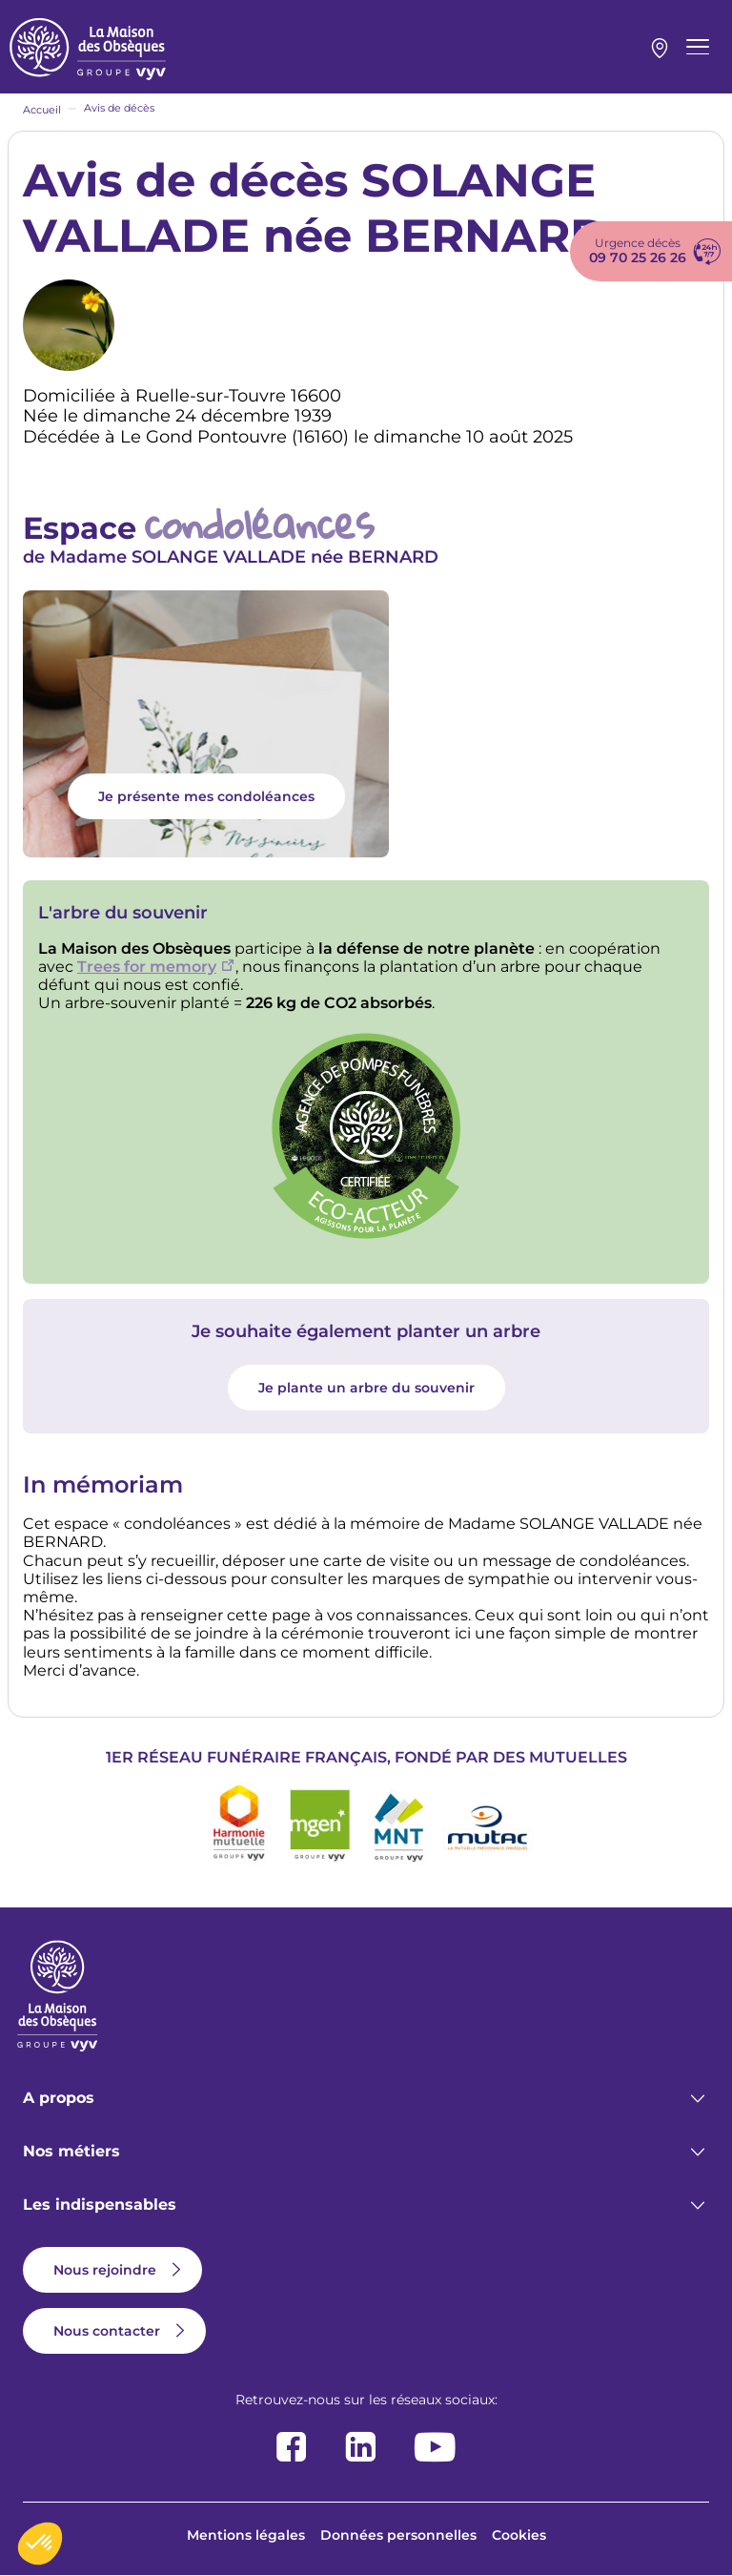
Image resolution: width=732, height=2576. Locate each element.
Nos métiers (71, 2151)
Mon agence (659, 48)
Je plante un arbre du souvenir (366, 1387)
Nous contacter (106, 2330)
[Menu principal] (697, 46)
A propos (58, 2098)
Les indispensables (99, 2204)
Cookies (519, 2535)
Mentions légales (246, 2535)
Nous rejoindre (104, 2269)
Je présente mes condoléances (206, 796)
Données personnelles (398, 2535)
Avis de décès (119, 107)
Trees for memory (146, 967)
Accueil (42, 109)
